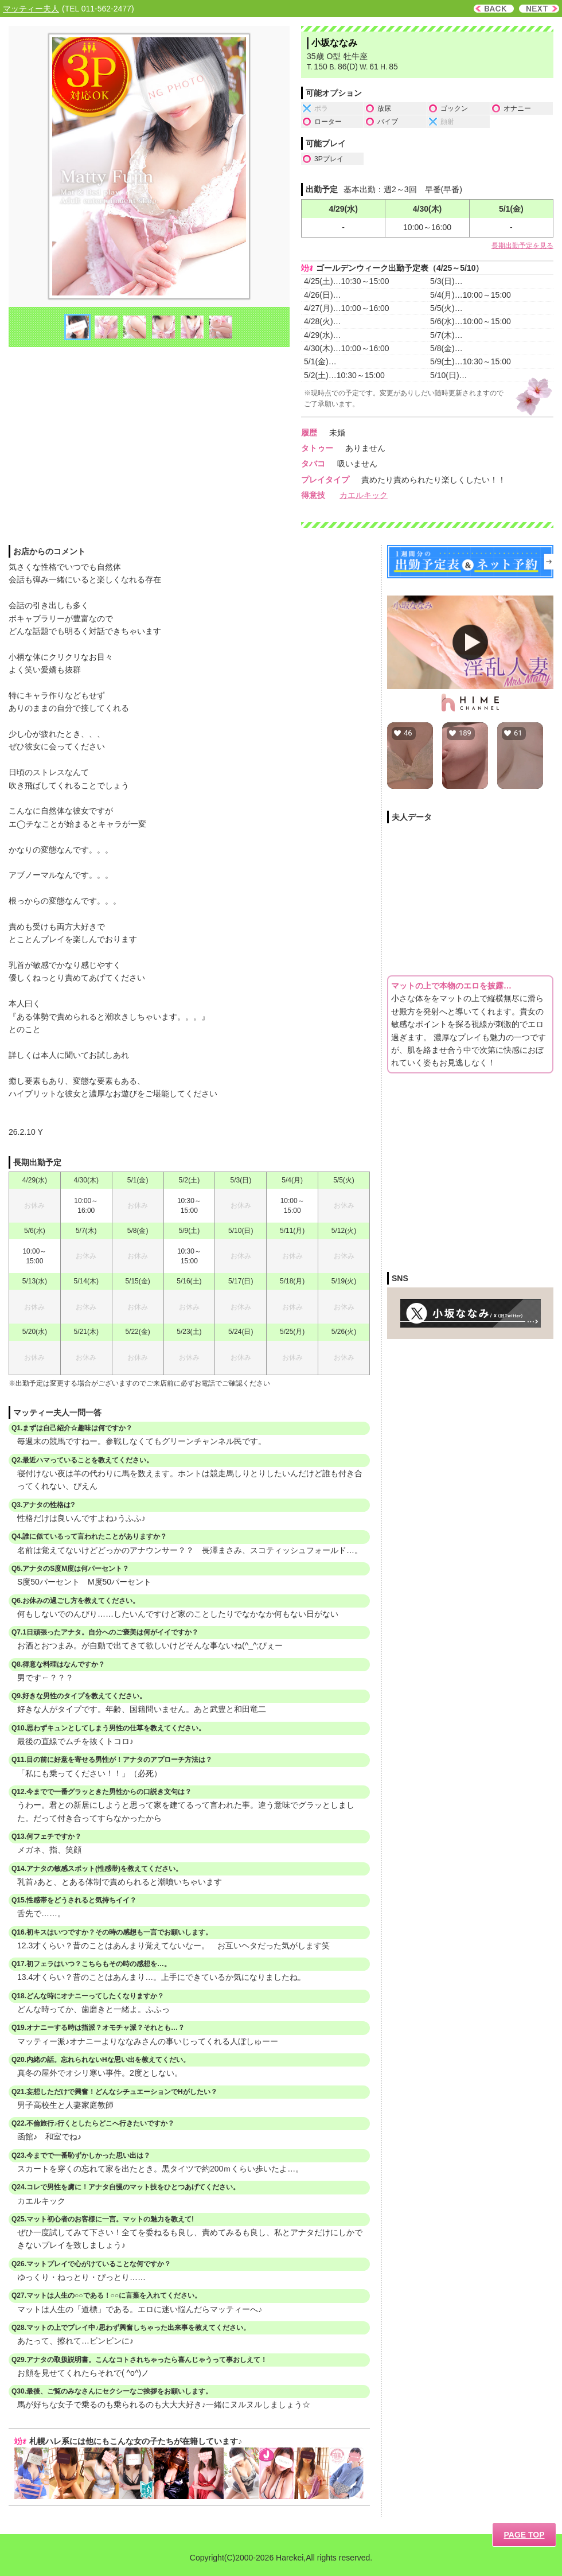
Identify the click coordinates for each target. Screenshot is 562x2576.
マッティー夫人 (31, 8)
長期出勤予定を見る (522, 246)
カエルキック (363, 495)
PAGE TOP (524, 2534)
